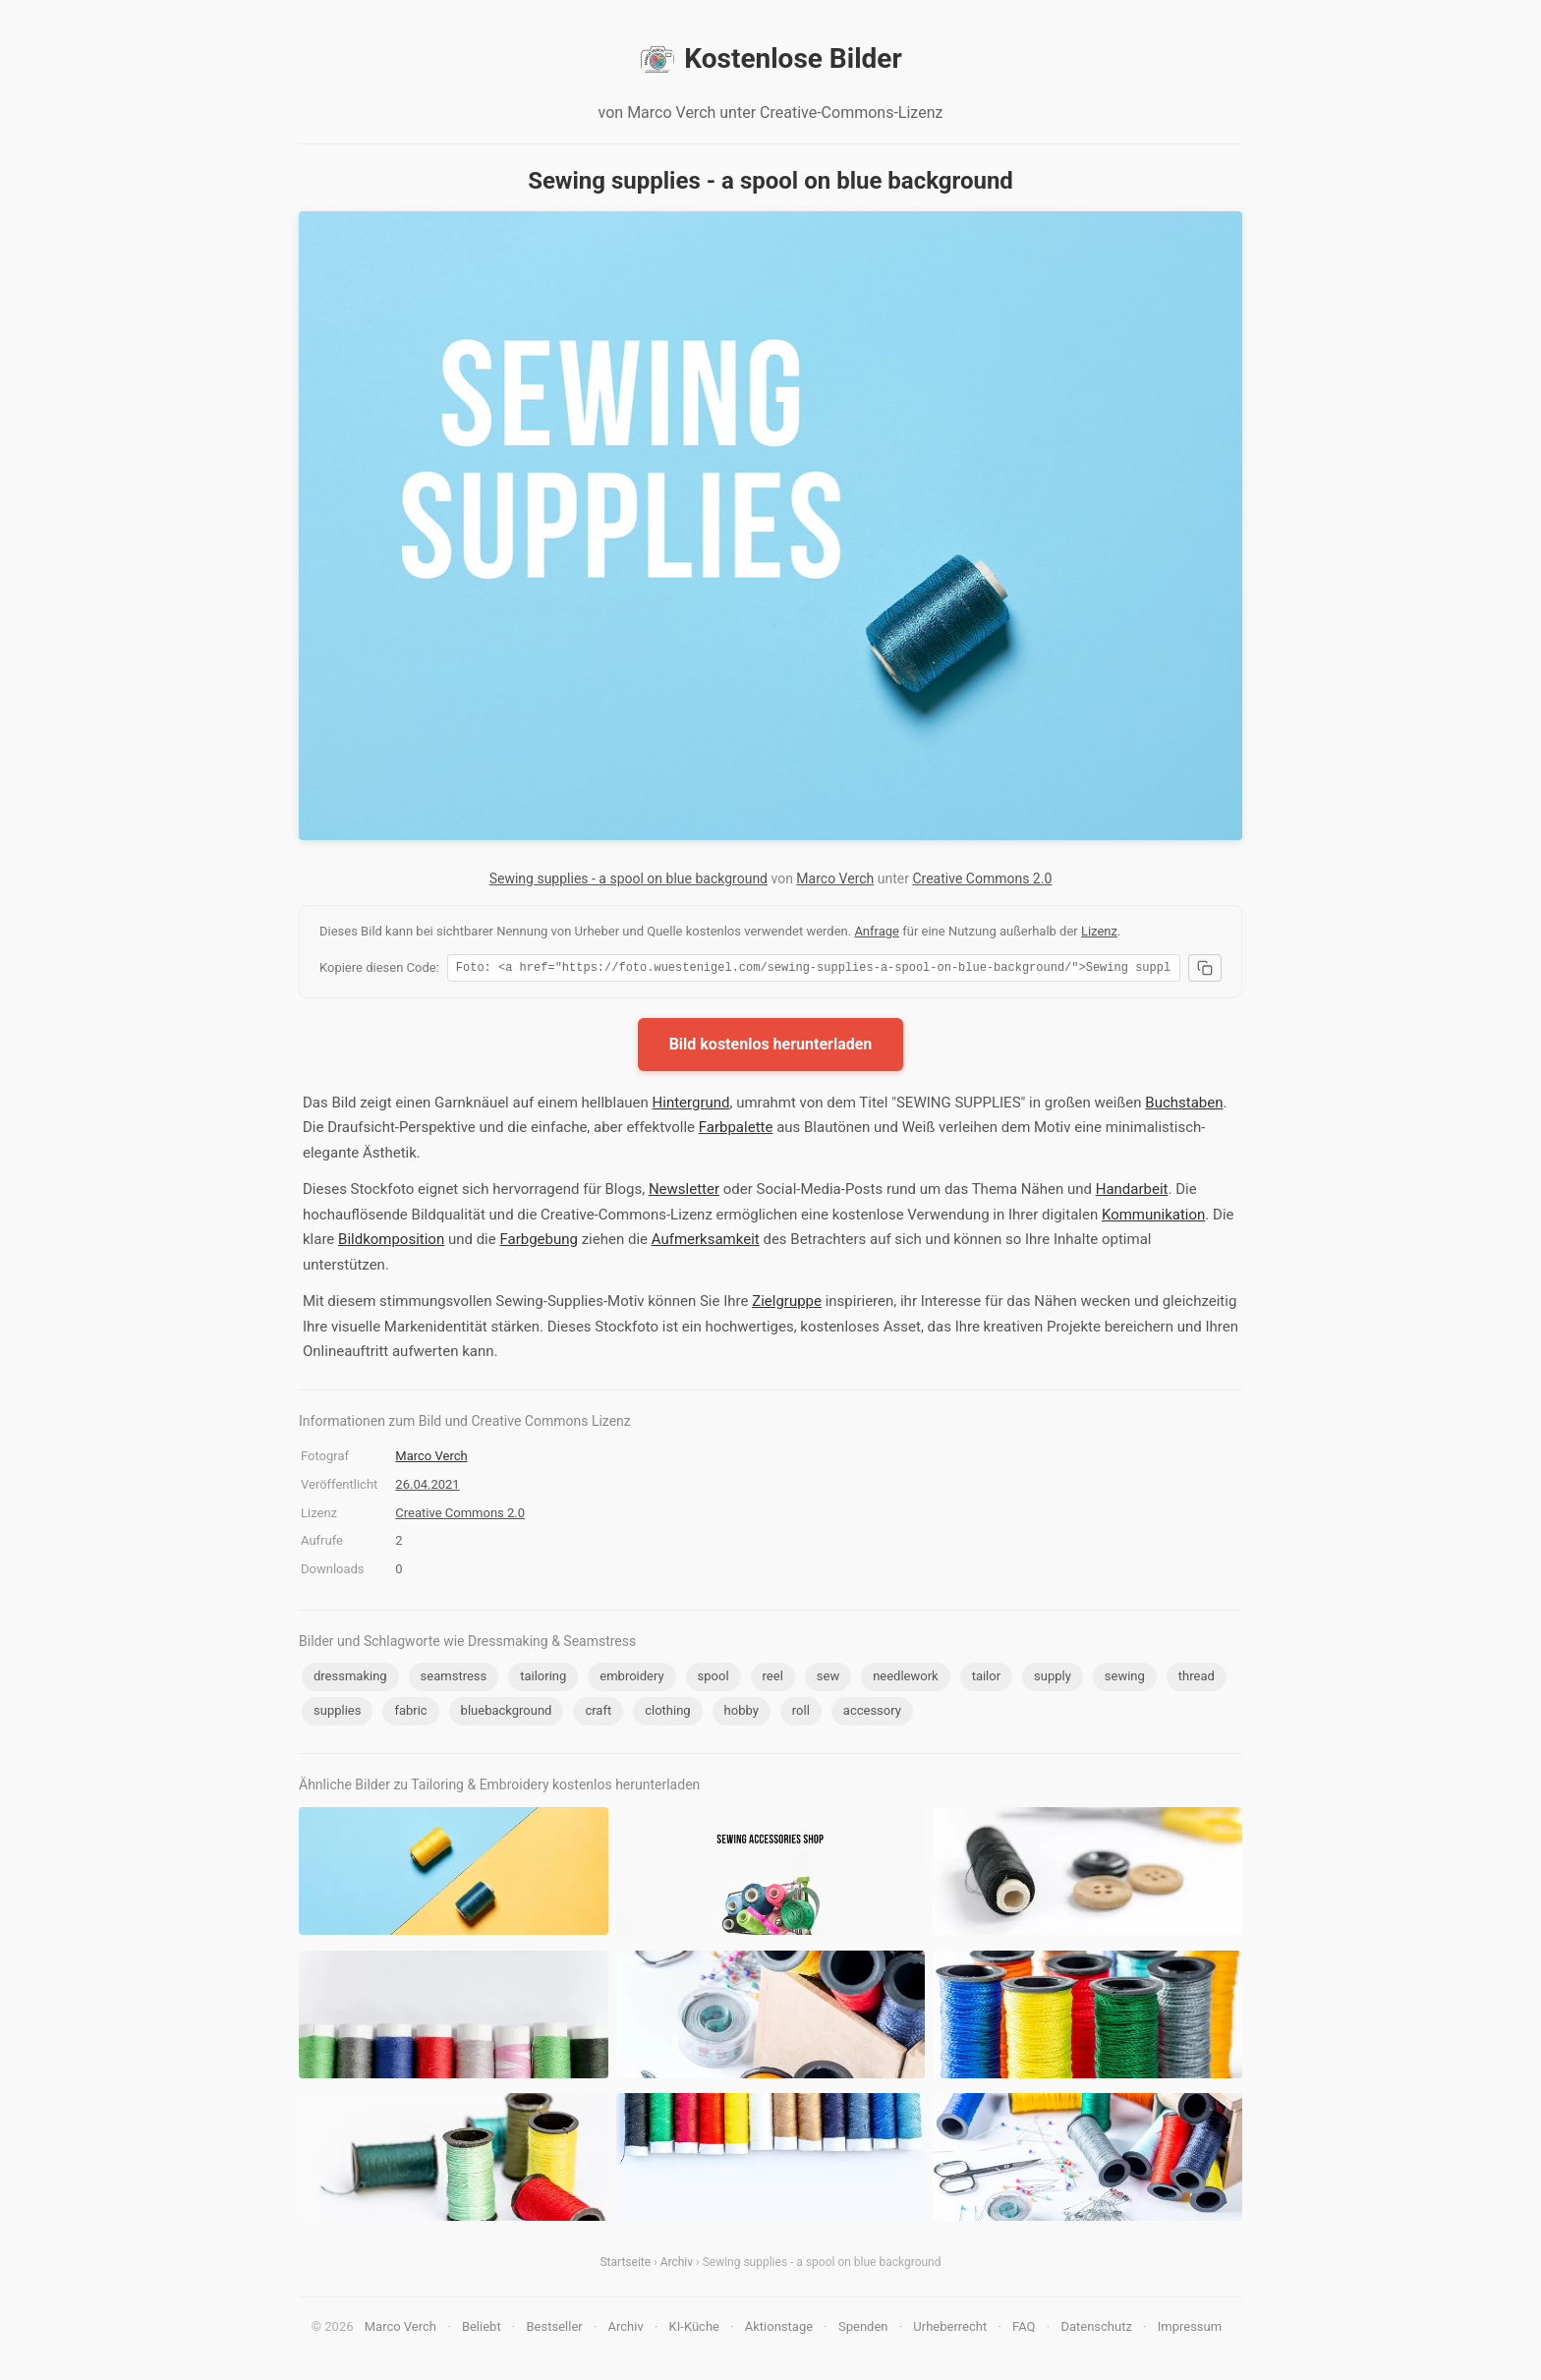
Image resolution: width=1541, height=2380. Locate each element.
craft (598, 1713)
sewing (1125, 1679)
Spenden (863, 2329)
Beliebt (481, 2329)
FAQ (1023, 2329)
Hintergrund (691, 1105)
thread (1196, 1679)
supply (1052, 1679)
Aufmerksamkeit (706, 1242)
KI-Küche (694, 2329)
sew (828, 1679)
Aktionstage (779, 2329)
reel (773, 1679)
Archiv (676, 2265)
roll (801, 1713)
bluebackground (506, 1713)
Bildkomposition (391, 1242)
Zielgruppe (787, 1304)
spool (713, 1679)
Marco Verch (835, 878)
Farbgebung (538, 1242)
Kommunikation (1153, 1217)
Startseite (625, 2265)
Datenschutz (1095, 2329)
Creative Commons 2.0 (982, 878)
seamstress (454, 1679)
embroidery (631, 1679)
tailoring (543, 1679)
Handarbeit (1132, 1192)
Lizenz (1099, 931)
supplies (337, 1713)
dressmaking (350, 1679)
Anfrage (876, 931)
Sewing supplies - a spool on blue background (628, 878)
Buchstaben (1184, 1105)
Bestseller (555, 2329)
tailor (986, 1679)
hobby (741, 1713)
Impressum (1190, 2329)
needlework (906, 1679)
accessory (872, 1713)
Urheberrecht (950, 2329)
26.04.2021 (427, 1487)
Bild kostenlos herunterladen (771, 1047)
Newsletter (684, 1192)
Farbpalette (736, 1130)
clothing (667, 1713)
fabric (410, 1713)
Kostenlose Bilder (770, 59)
